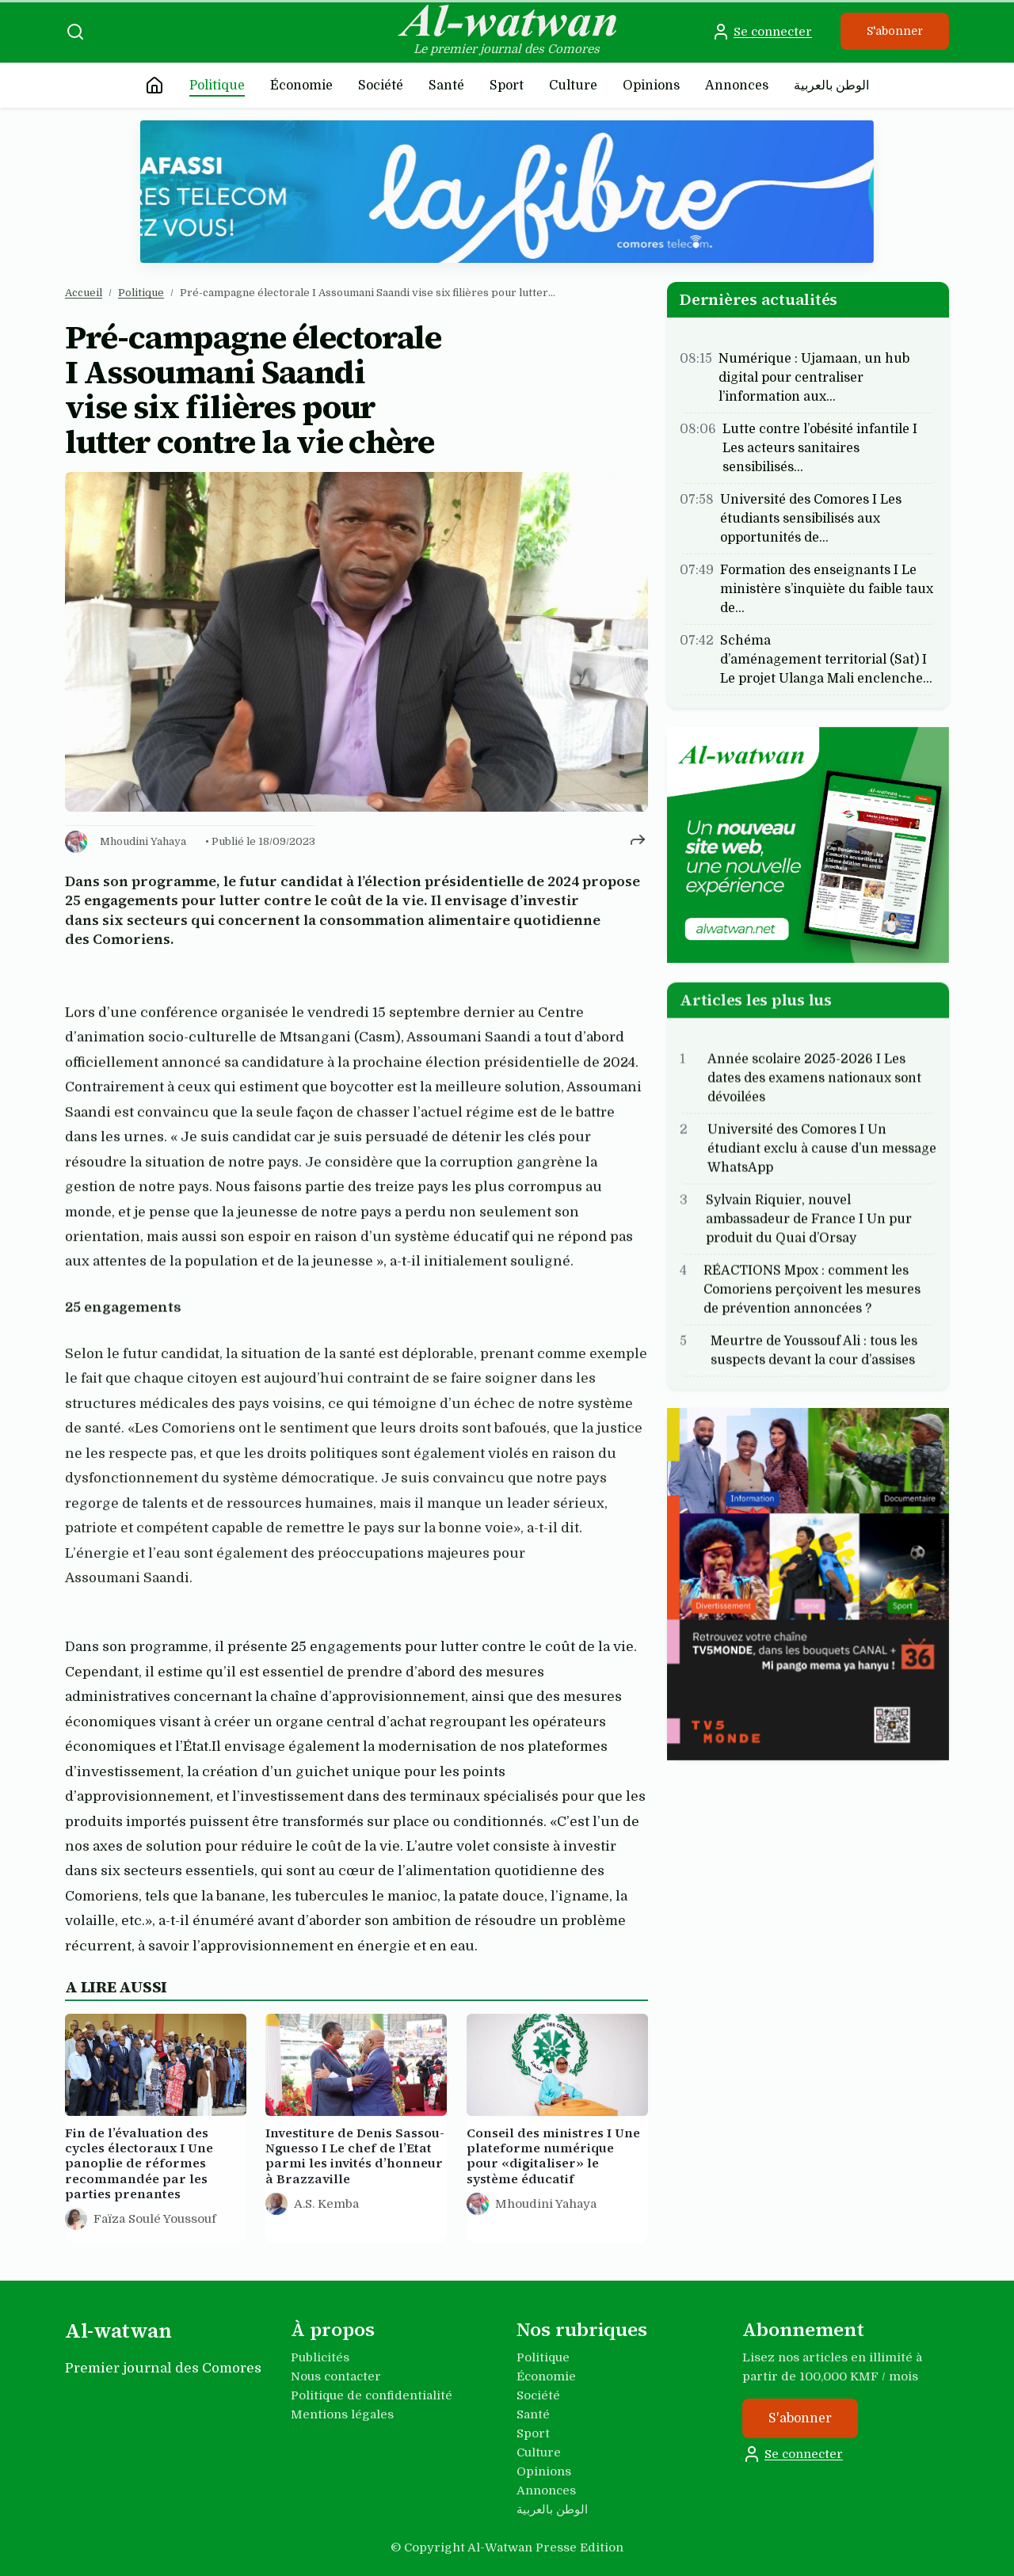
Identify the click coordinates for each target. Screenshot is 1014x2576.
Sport (507, 85)
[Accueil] (154, 85)
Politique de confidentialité (371, 2395)
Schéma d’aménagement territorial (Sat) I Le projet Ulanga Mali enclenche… (826, 660)
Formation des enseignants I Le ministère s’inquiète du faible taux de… (826, 589)
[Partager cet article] (637, 839)
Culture (573, 85)
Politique (217, 85)
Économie (301, 85)
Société (380, 85)
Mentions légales (342, 2414)
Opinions (651, 85)
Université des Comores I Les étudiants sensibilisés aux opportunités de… (811, 519)
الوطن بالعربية (831, 85)
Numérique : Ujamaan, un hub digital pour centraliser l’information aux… (814, 378)
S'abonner (895, 31)
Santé (446, 85)
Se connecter (761, 31)
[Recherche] (75, 31)
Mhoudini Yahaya (143, 841)
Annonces (736, 85)
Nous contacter (336, 2376)
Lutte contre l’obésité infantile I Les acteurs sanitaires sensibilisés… (819, 448)
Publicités (320, 2357)
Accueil (83, 293)
